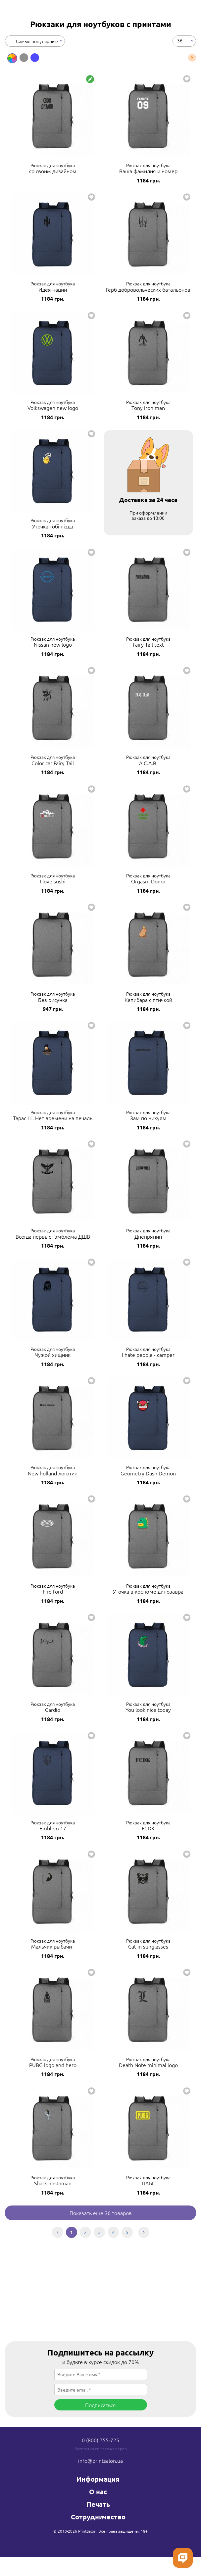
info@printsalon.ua (100, 2460)
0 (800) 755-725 (100, 2440)
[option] (12, 58)
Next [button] (192, 57)
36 (179, 40)
